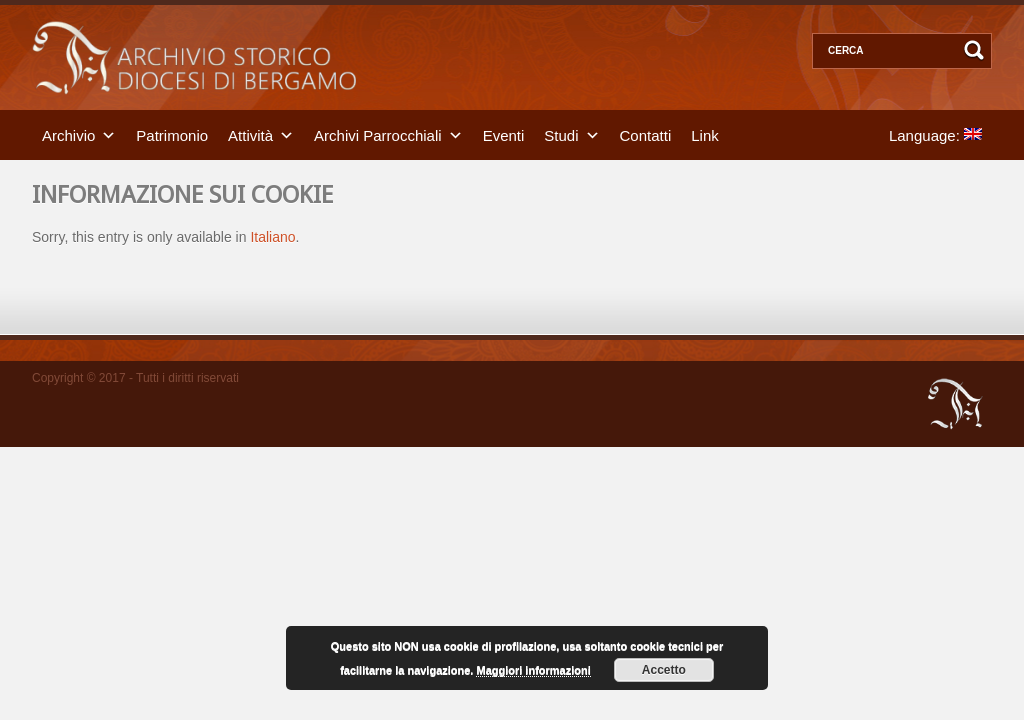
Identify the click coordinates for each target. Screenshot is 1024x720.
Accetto (664, 670)
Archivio (68, 134)
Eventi (504, 134)
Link (705, 134)
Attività (250, 134)
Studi (561, 134)
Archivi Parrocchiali (378, 134)
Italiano (272, 237)
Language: (935, 134)
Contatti (646, 134)
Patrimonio (172, 134)
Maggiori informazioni (533, 670)
